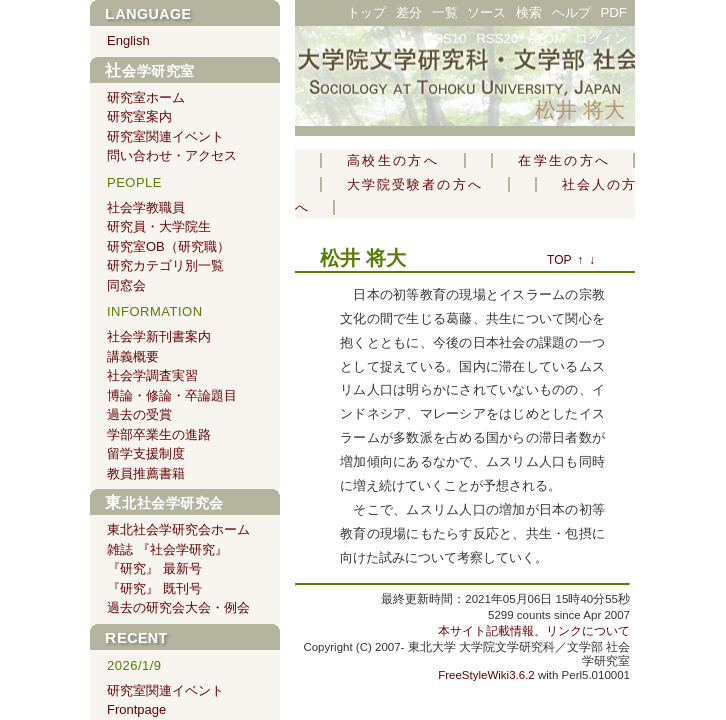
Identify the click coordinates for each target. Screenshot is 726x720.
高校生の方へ (393, 160)
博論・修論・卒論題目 (172, 395)
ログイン (601, 38)
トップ (366, 12)
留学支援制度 (146, 453)
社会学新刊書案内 (159, 336)
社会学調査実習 (152, 375)
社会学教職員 (146, 207)
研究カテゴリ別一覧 (165, 265)
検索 (529, 12)
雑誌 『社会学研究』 (167, 549)
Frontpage (136, 709)
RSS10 (445, 38)
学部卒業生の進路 (159, 434)
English (128, 40)
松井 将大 (580, 109)
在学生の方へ (563, 160)
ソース (486, 12)
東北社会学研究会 (164, 503)
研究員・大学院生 (159, 226)
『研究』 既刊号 (154, 588)
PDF (613, 12)
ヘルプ (571, 12)
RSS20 (497, 38)
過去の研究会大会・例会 (178, 607)
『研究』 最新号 (154, 568)
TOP (559, 260)
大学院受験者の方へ (415, 184)
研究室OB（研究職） (168, 246)
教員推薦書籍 (146, 473)
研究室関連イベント (165, 136)
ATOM (546, 38)
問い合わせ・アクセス (172, 155)
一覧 (445, 12)
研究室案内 (139, 116)
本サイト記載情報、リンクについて (534, 631)
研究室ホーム (146, 97)
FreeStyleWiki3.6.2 (486, 675)
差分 (409, 12)
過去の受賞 (139, 414)
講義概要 (133, 356)
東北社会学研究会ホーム (178, 529)
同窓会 (126, 285)
